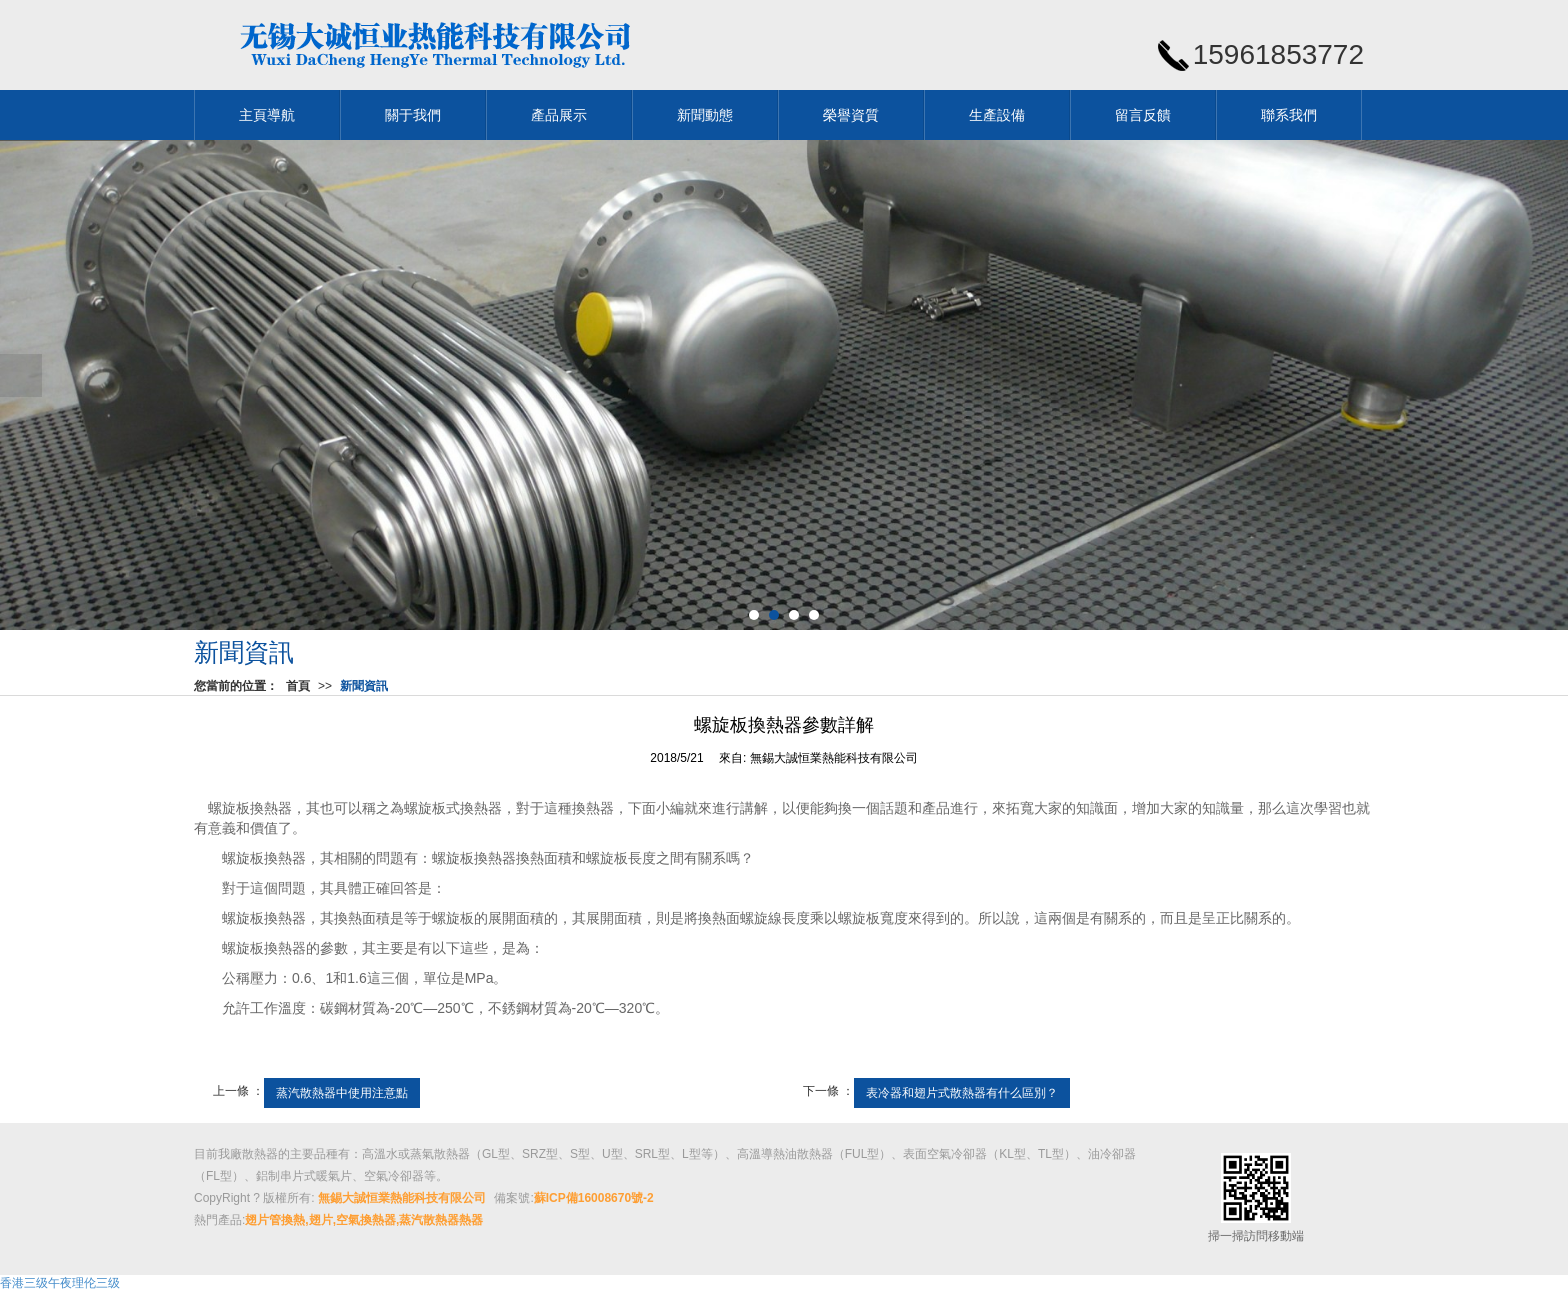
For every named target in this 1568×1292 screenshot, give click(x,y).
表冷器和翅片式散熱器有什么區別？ (962, 1093)
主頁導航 (267, 115)
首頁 (298, 686)
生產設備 (997, 115)
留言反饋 (1143, 115)
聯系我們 (1289, 115)
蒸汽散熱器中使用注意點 (342, 1093)
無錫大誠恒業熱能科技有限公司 (834, 758)
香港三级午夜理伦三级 (60, 1283)
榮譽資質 (851, 115)
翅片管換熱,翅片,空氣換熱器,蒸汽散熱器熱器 (364, 1220)
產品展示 (559, 115)
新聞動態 (705, 115)
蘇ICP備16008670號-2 (594, 1198)
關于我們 (413, 115)
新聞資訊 (364, 686)
